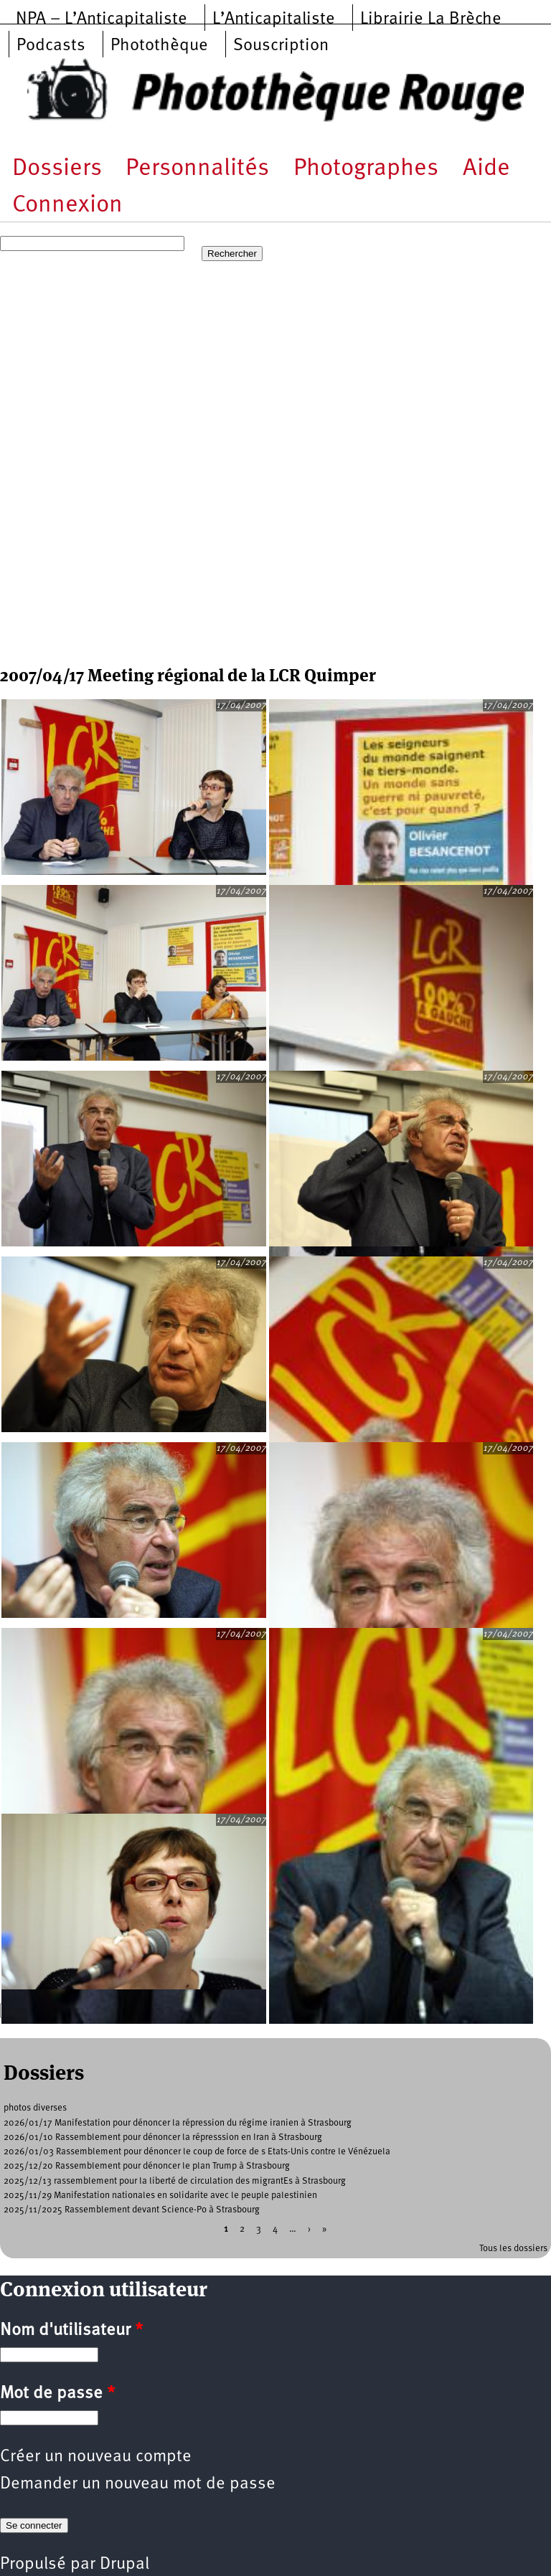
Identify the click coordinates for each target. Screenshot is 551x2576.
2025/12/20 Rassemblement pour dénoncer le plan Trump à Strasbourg (147, 2166)
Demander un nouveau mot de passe (138, 2484)
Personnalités (197, 169)
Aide (486, 169)
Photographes (365, 169)
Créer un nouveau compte (96, 2457)
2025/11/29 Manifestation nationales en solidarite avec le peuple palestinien (160, 2195)
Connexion (67, 205)
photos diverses (35, 2108)
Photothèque (159, 46)
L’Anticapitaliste (273, 19)
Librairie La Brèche (430, 19)
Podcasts (51, 46)
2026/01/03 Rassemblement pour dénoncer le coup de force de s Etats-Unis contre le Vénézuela (197, 2151)
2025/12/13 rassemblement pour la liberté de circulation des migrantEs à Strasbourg (175, 2181)
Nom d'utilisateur (71, 2330)
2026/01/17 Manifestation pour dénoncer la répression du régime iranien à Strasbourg (178, 2123)
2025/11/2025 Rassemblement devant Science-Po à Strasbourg (132, 2210)
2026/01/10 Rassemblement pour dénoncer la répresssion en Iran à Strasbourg (163, 2137)
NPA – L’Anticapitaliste (101, 19)
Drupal (124, 2564)
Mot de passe (57, 2393)
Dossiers (57, 169)
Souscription (281, 46)
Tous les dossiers (513, 2248)
